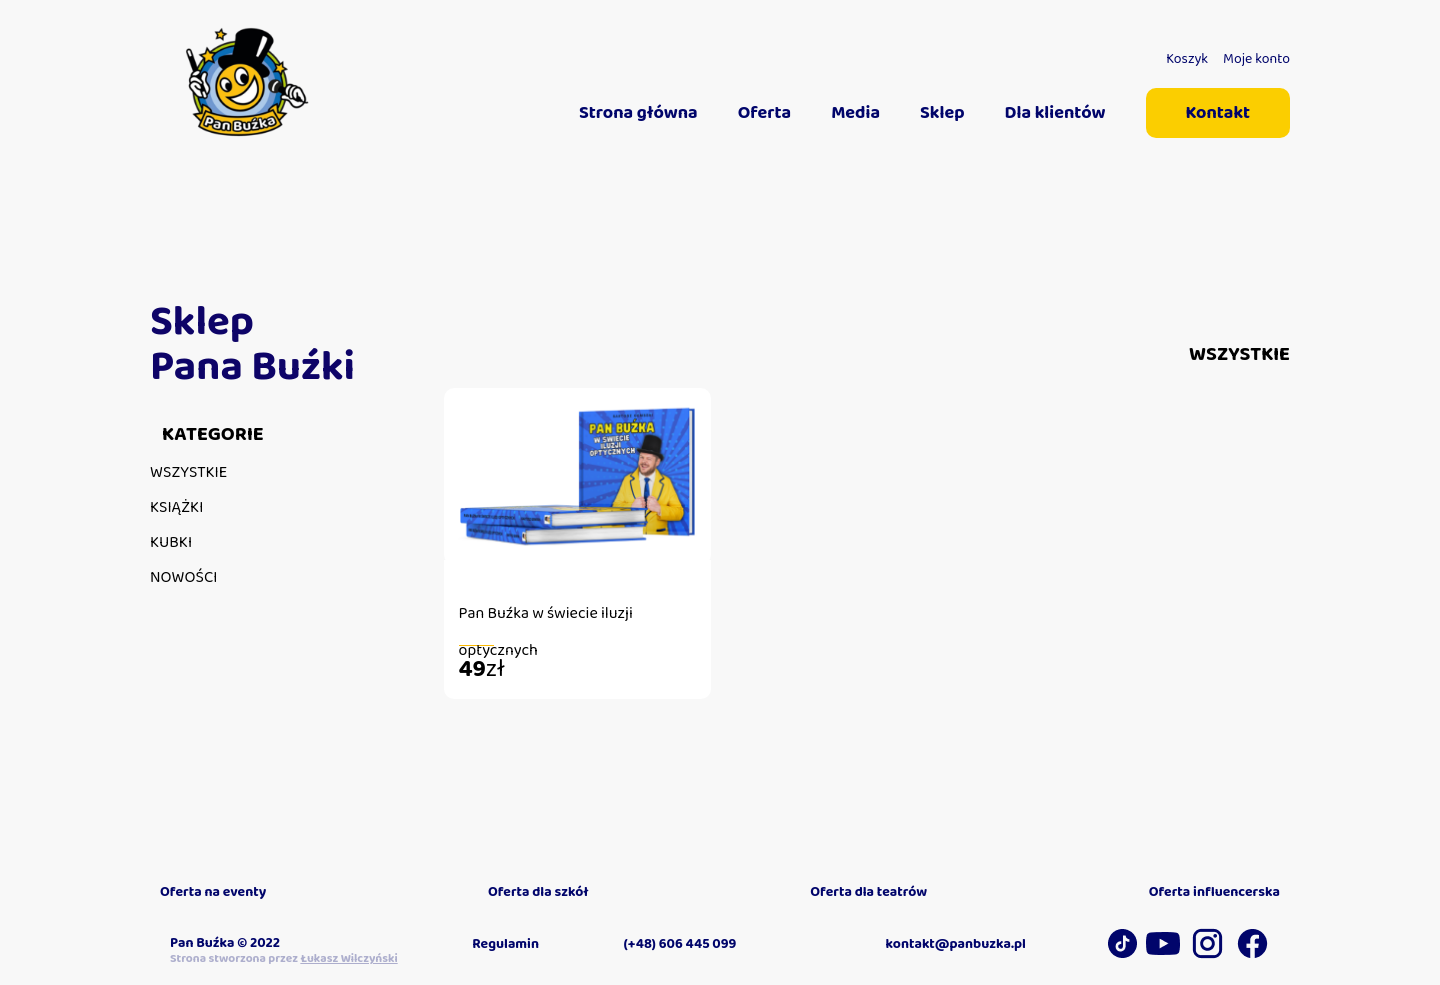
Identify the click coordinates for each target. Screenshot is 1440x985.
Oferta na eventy (213, 892)
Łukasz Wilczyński (348, 958)
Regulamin (505, 944)
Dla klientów (1055, 113)
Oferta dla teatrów (868, 892)
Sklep (942, 113)
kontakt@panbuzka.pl (956, 944)
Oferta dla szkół (538, 892)
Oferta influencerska (1214, 892)
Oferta (764, 113)
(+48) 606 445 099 (680, 944)
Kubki (171, 542)
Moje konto (1256, 59)
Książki (176, 507)
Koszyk (1187, 59)
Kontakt (1218, 113)
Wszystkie (188, 472)
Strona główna (638, 113)
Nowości (184, 577)
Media (855, 113)
